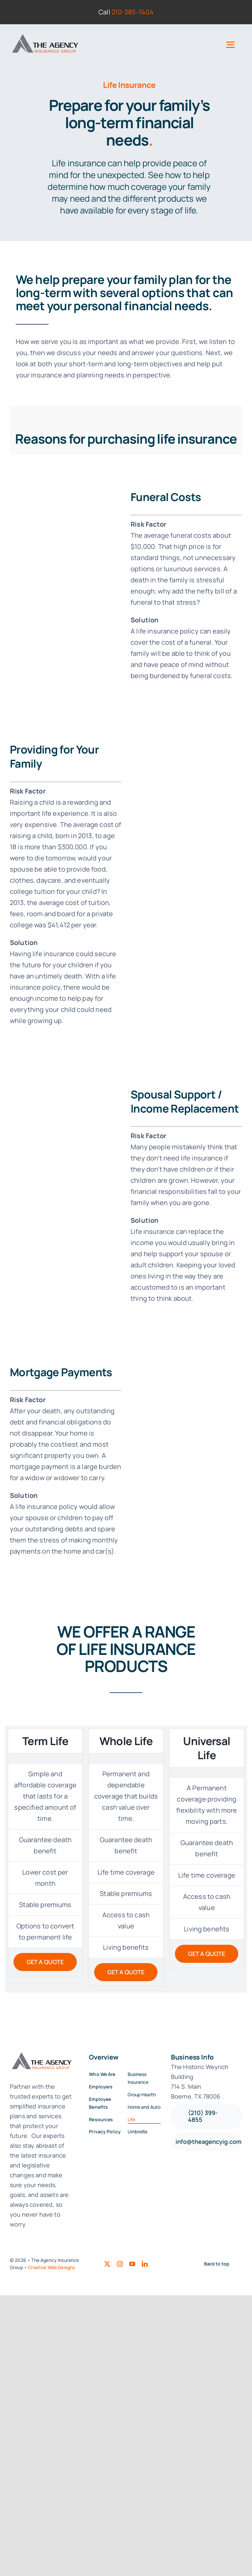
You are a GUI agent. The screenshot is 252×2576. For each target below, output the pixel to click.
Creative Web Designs (51, 2267)
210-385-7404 (133, 12)
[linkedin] (145, 2264)
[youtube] (132, 2264)
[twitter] (107, 2264)
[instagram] (120, 2264)
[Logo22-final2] (45, 34)
